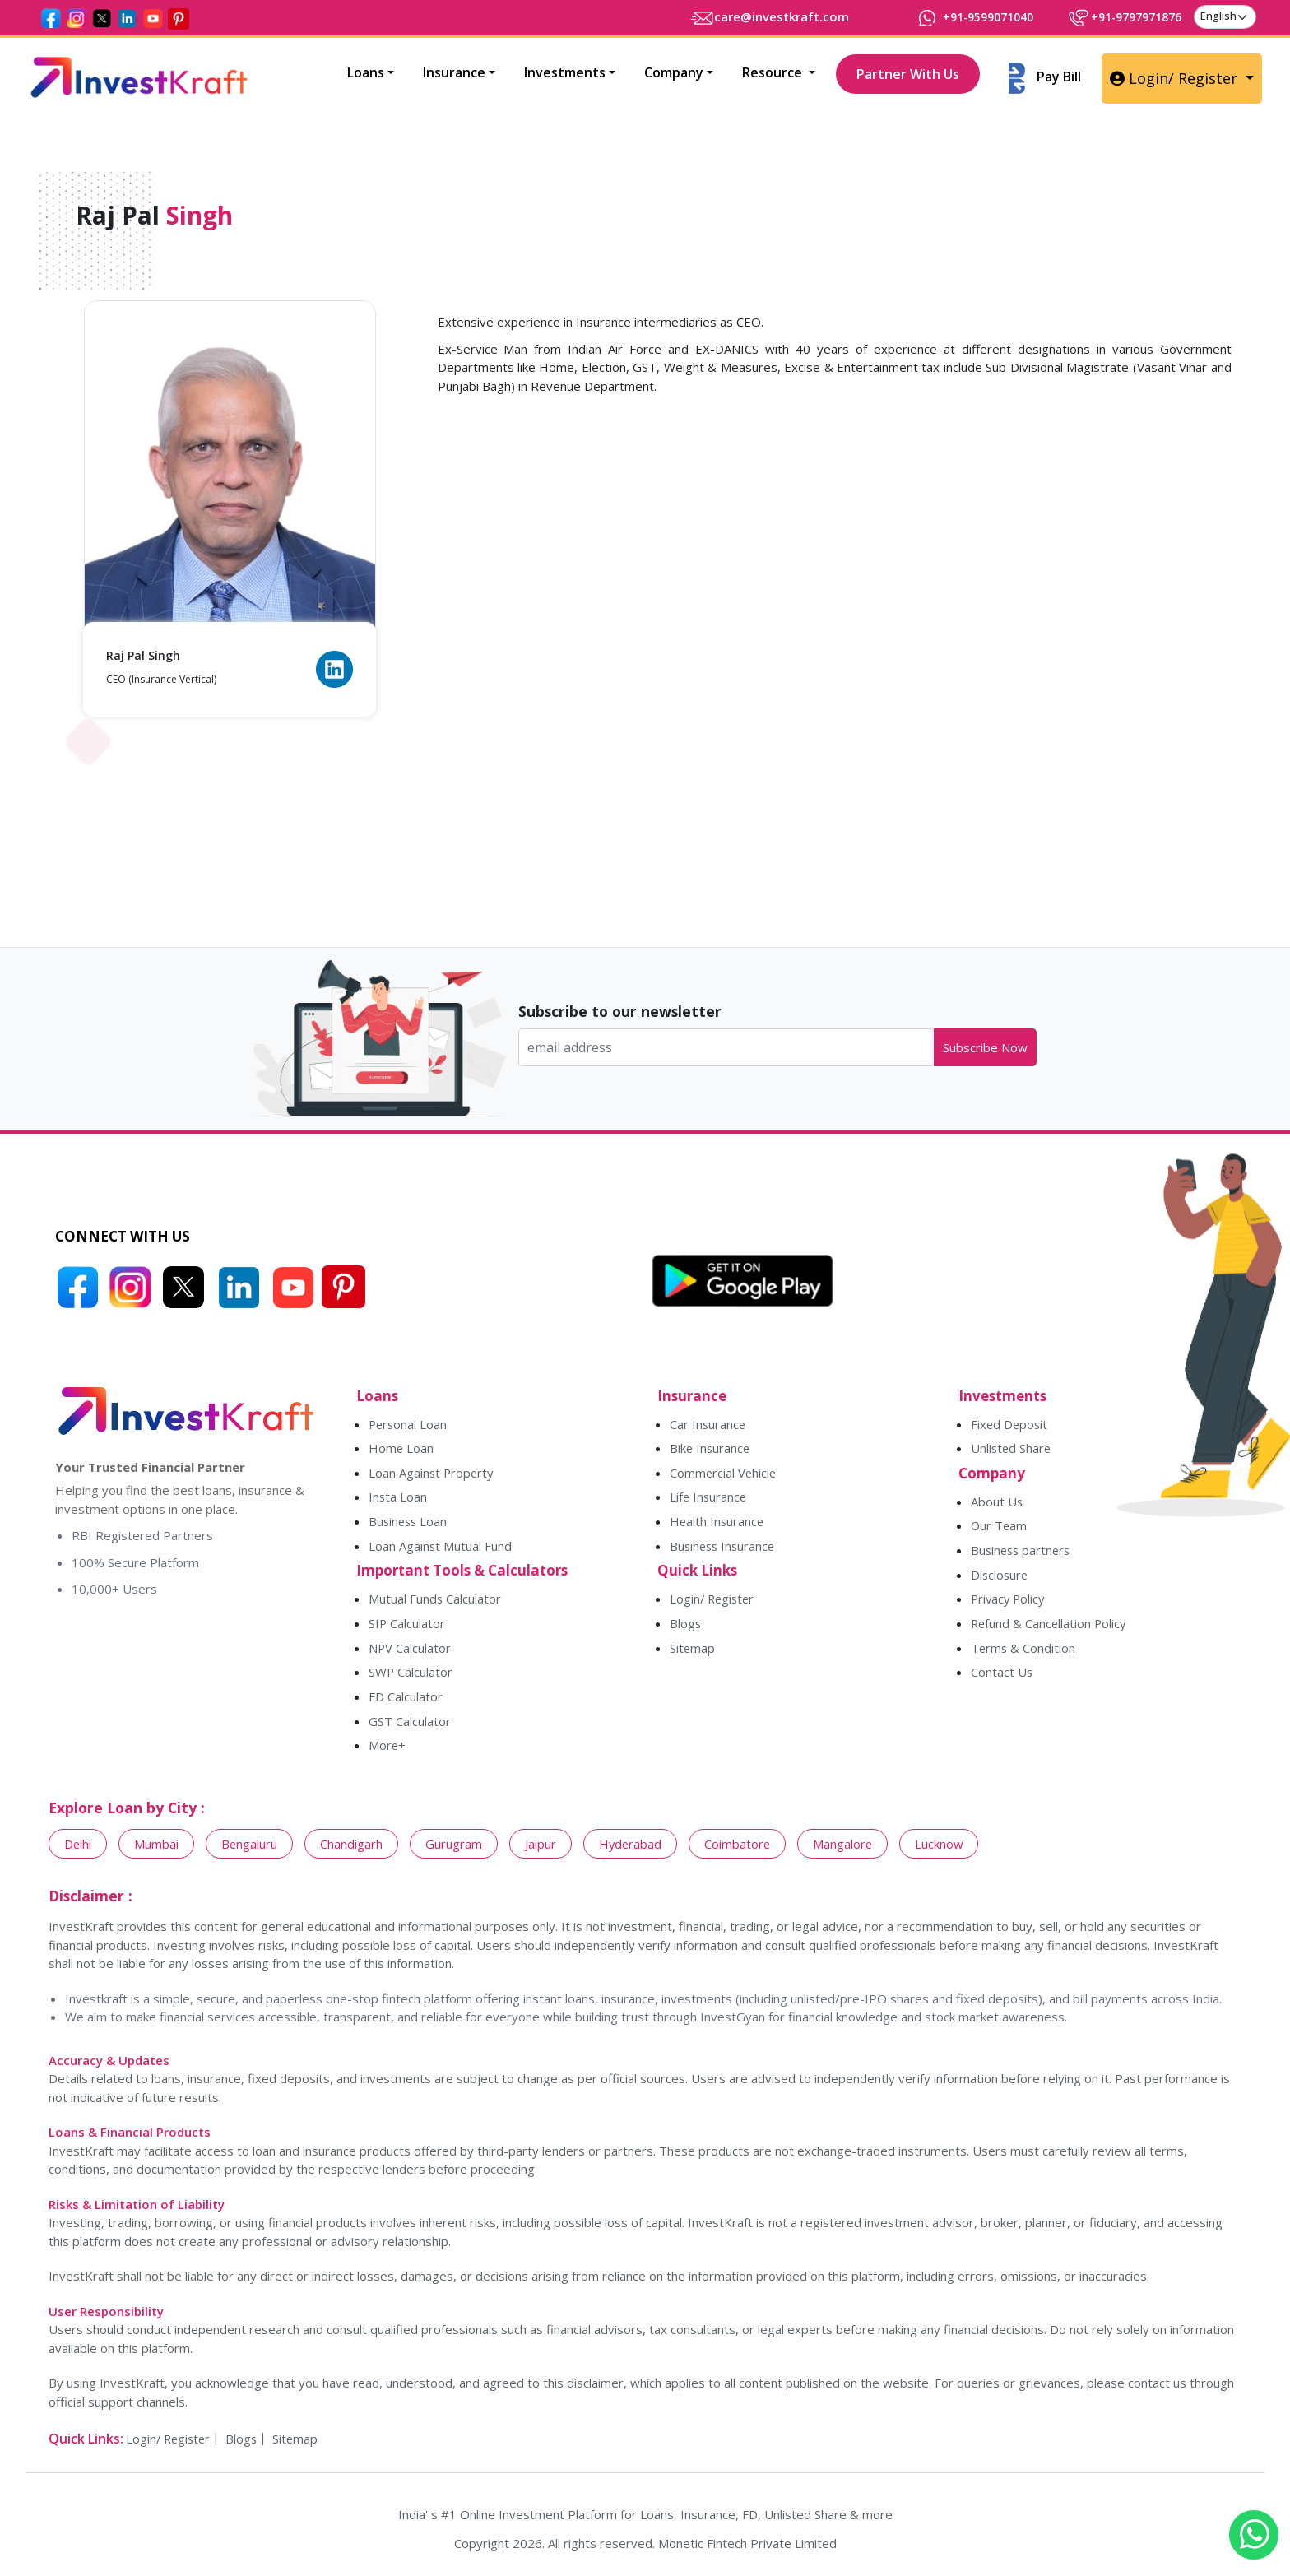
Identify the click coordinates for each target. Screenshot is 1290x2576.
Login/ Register (1175, 78)
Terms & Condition (1024, 1651)
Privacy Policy (1009, 1602)
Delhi (78, 1848)
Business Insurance (724, 1548)
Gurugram (455, 1848)
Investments (565, 72)
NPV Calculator (410, 1651)
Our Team (999, 1528)
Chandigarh (353, 1848)
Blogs (686, 1626)
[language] (1225, 16)
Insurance (454, 72)
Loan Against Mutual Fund (441, 1548)
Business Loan (409, 1523)
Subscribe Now (985, 1047)
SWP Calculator (411, 1676)
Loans (365, 72)
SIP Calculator (407, 1626)
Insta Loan (398, 1499)
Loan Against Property (432, 1474)
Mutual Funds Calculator (435, 1602)
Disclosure (1000, 1577)
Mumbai (157, 1848)
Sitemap (693, 1651)
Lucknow (944, 1848)
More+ (387, 1750)
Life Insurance (709, 1499)
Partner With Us (907, 74)
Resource (773, 72)
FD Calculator (406, 1700)
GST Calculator (410, 1725)
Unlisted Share (1012, 1449)
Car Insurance (708, 1425)
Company (673, 72)
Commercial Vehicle (724, 1474)
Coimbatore (741, 1848)
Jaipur (542, 1848)
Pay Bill (1045, 78)
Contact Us (1002, 1676)
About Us (997, 1503)
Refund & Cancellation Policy (1050, 1626)
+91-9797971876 (1118, 16)
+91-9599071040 (958, 16)
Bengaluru (250, 1848)
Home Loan (401, 1449)
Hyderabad (633, 1848)
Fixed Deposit (1010, 1425)
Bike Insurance (711, 1449)
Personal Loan (409, 1425)
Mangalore (847, 1848)
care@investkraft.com (748, 16)
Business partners (1022, 1552)
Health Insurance (718, 1523)
